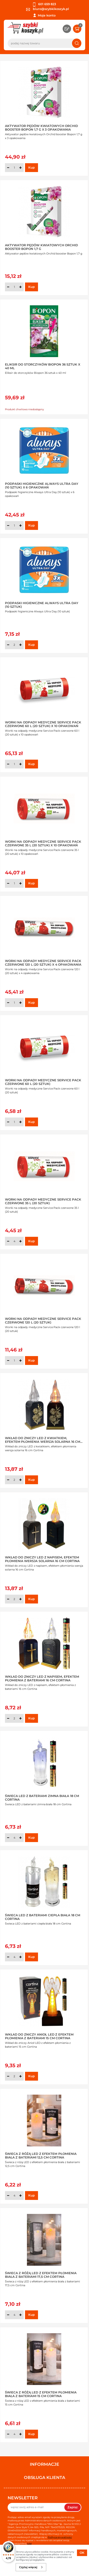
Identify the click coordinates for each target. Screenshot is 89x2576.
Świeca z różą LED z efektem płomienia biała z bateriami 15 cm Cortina (41, 2394)
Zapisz (72, 2507)
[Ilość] (14, 167)
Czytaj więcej (31, 2567)
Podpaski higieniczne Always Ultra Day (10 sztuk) (41, 604)
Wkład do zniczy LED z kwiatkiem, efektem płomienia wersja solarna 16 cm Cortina (42, 1439)
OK (82, 2553)
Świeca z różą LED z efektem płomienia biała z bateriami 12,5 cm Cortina (41, 2155)
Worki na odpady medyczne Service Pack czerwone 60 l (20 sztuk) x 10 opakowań (43, 724)
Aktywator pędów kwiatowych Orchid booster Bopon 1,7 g (41, 246)
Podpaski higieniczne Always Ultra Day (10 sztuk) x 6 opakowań (41, 485)
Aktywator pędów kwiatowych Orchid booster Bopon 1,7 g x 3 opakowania (41, 127)
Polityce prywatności (60, 2537)
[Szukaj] (76, 43)
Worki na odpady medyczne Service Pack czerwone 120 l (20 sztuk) (43, 1320)
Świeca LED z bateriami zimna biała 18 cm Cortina (42, 1797)
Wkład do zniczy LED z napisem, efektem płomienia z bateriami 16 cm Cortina (42, 1678)
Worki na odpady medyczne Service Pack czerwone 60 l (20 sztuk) (43, 1081)
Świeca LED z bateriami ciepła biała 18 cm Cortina (42, 1916)
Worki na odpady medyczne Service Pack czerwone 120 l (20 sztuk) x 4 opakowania (43, 962)
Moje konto (46, 15)
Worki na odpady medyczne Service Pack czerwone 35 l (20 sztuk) (43, 1201)
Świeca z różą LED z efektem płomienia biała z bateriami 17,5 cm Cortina (41, 2274)
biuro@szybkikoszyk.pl (47, 9)
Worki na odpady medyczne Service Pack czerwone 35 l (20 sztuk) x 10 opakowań (43, 843)
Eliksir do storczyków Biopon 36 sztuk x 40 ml (42, 366)
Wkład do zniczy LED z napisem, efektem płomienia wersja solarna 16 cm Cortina (42, 1559)
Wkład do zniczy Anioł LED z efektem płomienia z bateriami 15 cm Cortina (39, 2036)
